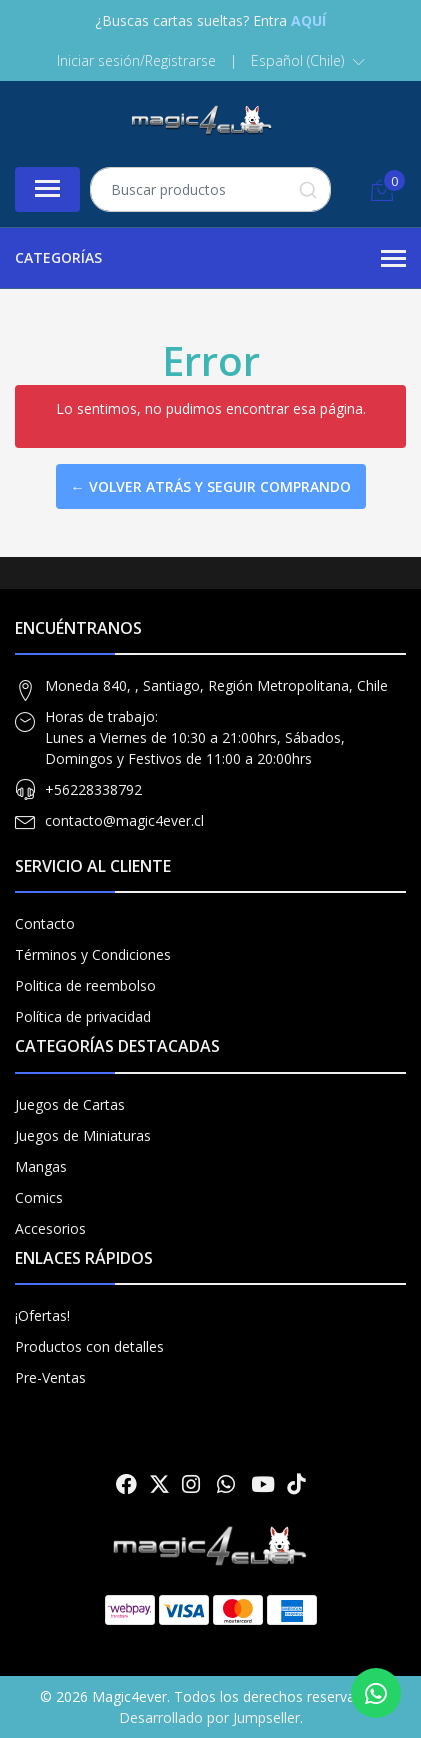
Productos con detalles (89, 1346)
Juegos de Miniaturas (83, 1135)
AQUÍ (308, 20)
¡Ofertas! (42, 1315)
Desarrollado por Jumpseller (209, 1717)
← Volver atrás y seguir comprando (211, 486)
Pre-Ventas (50, 1377)
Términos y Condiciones (93, 954)
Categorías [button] (210, 259)
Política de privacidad (83, 1016)
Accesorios (50, 1228)
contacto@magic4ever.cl (124, 820)
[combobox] (210, 189)
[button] (308, 61)
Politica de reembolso (85, 985)
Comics (39, 1197)
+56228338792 (93, 789)
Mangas (41, 1166)
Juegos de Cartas (70, 1104)
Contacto (45, 923)
